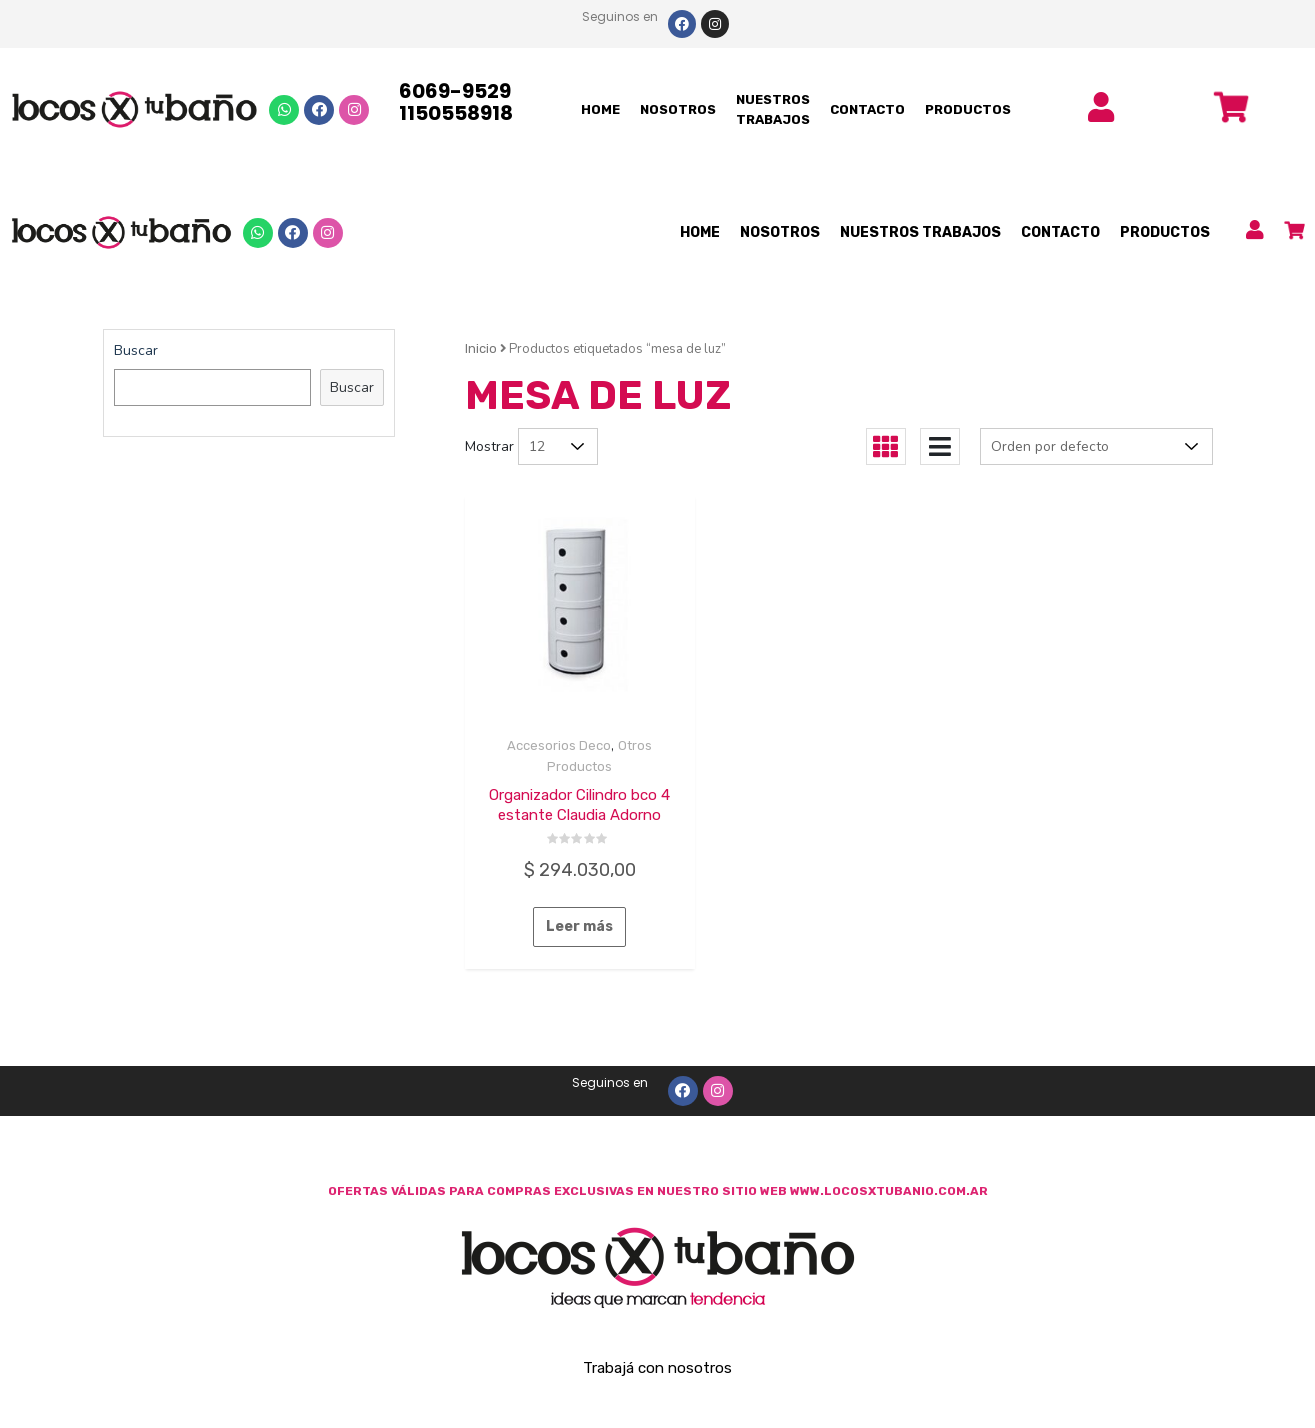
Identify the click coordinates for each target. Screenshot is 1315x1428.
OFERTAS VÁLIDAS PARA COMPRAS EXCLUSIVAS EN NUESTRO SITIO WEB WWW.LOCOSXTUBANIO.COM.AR (658, 1191)
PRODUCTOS (968, 109)
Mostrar (489, 446)
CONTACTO (867, 109)
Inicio (481, 348)
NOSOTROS (678, 109)
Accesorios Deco (559, 745)
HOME (600, 109)
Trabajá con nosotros (657, 1368)
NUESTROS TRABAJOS (773, 109)
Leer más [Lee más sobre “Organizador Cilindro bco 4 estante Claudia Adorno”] (579, 926)
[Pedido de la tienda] (1096, 446)
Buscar (136, 350)
